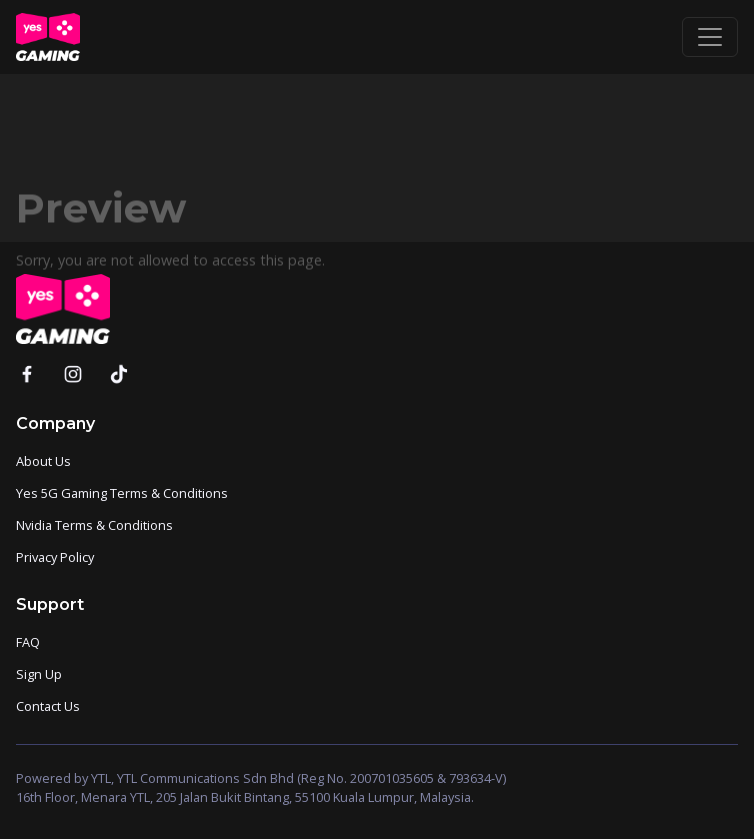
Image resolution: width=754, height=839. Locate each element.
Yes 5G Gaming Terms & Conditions (122, 493)
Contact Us (48, 706)
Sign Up (39, 674)
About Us (43, 461)
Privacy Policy (55, 557)
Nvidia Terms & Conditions (94, 525)
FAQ (28, 642)
